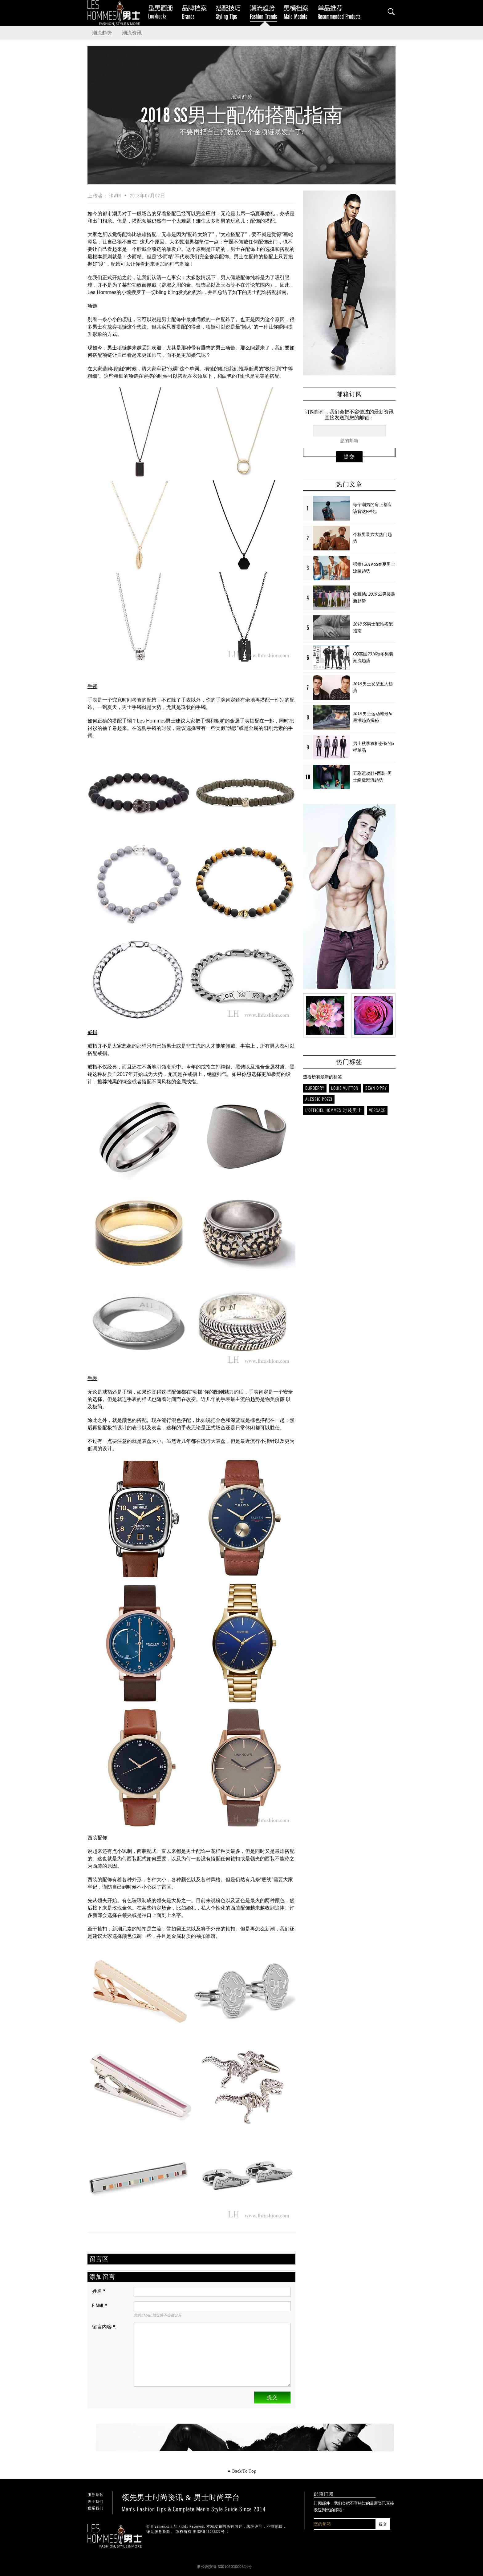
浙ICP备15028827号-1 (210, 2532)
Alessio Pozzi (318, 1099)
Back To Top (241, 2471)
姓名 (98, 2291)
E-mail (99, 2305)
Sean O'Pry (376, 1088)
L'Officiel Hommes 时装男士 (333, 1110)
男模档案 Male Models (298, 11)
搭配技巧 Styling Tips (231, 11)
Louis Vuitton (345, 1088)
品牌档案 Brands (197, 11)
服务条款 (95, 2495)
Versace (377, 1110)
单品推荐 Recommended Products (340, 11)
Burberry (314, 1088)
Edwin (114, 196)
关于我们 (95, 2501)
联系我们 (95, 2508)
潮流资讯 (132, 33)
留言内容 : (104, 2327)
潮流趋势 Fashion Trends (265, 11)
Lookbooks (160, 11)
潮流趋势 (102, 33)
